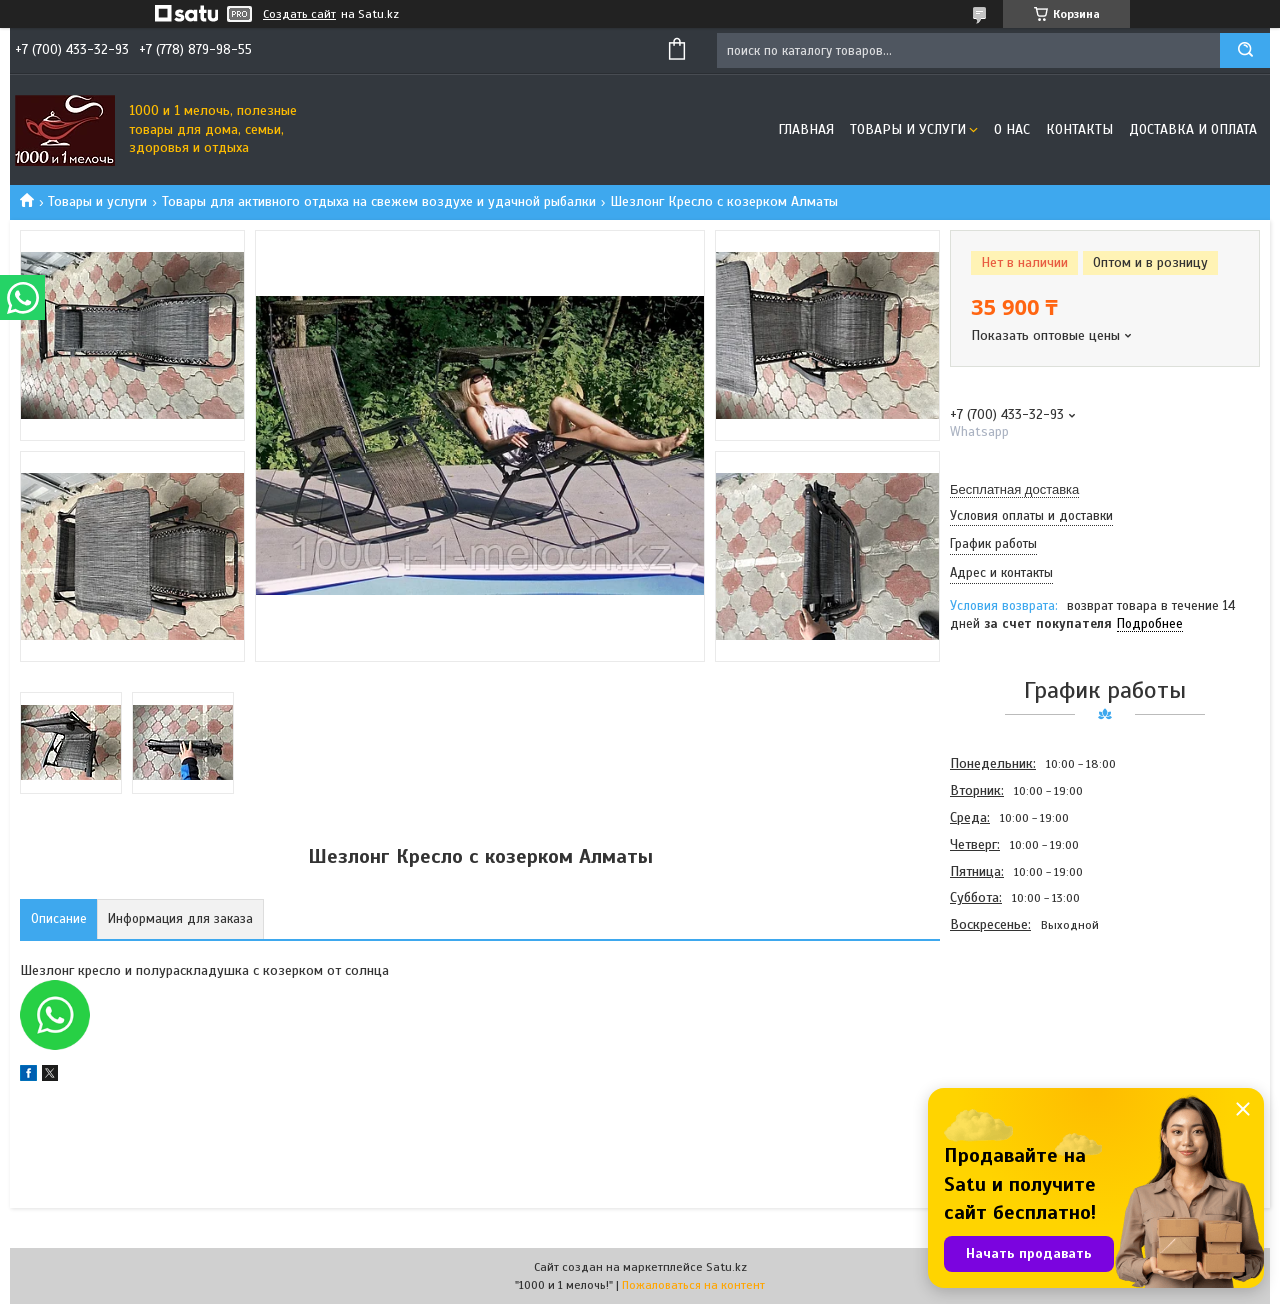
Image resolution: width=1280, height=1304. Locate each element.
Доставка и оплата (1193, 129)
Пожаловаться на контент (693, 1285)
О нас (1012, 129)
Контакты (1079, 129)
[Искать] (1245, 50)
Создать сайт (299, 14)
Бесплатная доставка (1014, 489)
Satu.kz (726, 1267)
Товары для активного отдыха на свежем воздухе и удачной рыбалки (379, 201)
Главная (806, 129)
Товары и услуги (908, 129)
